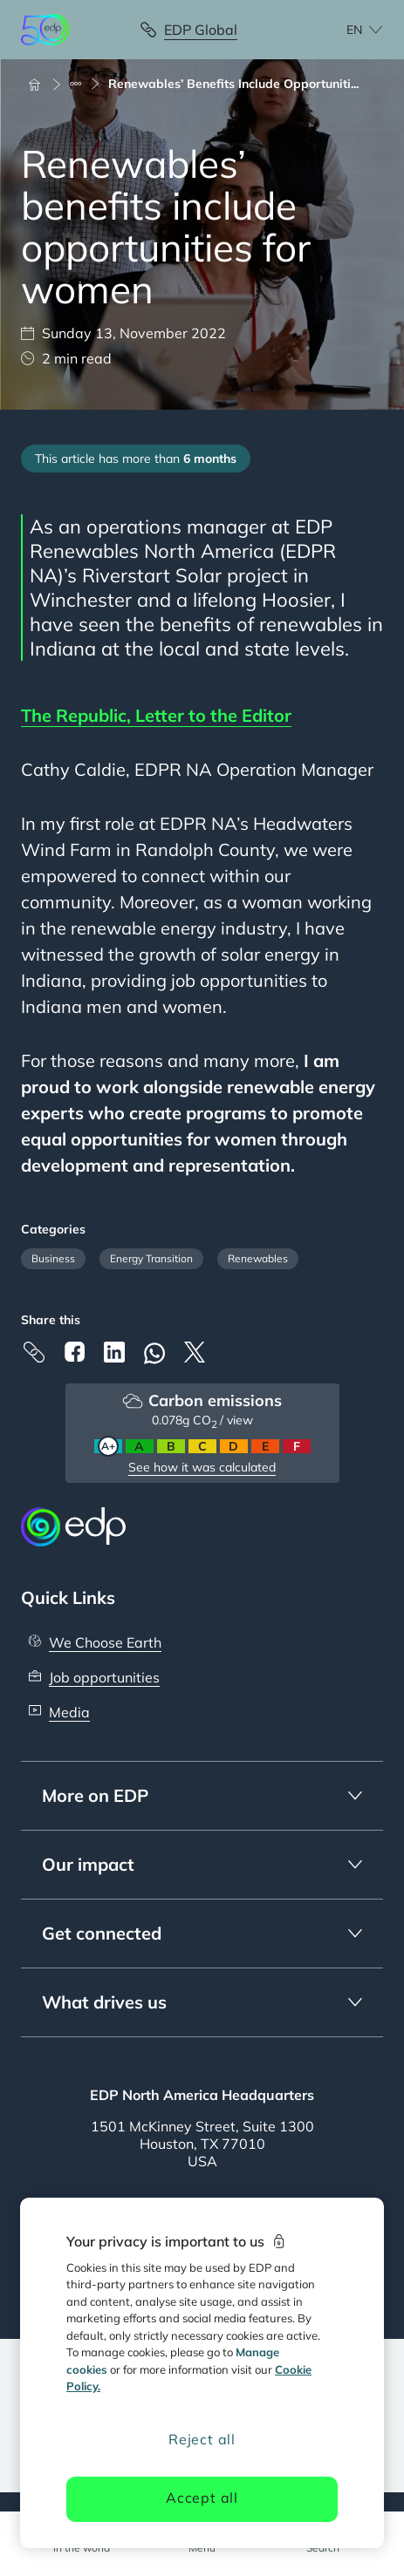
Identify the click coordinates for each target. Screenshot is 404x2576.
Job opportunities (104, 1677)
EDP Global (200, 29)
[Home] (42, 83)
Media (69, 1712)
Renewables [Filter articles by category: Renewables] (258, 1258)
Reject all (202, 2439)
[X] (194, 1352)
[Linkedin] (114, 1352)
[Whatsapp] (154, 1353)
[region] (202, 2373)
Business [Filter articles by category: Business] (53, 1258)
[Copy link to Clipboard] (34, 1352)
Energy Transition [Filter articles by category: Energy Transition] (151, 1258)
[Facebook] (74, 1352)
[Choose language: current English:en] (345, 29)
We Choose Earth (105, 1642)
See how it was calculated (202, 1467)
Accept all (202, 2497)
